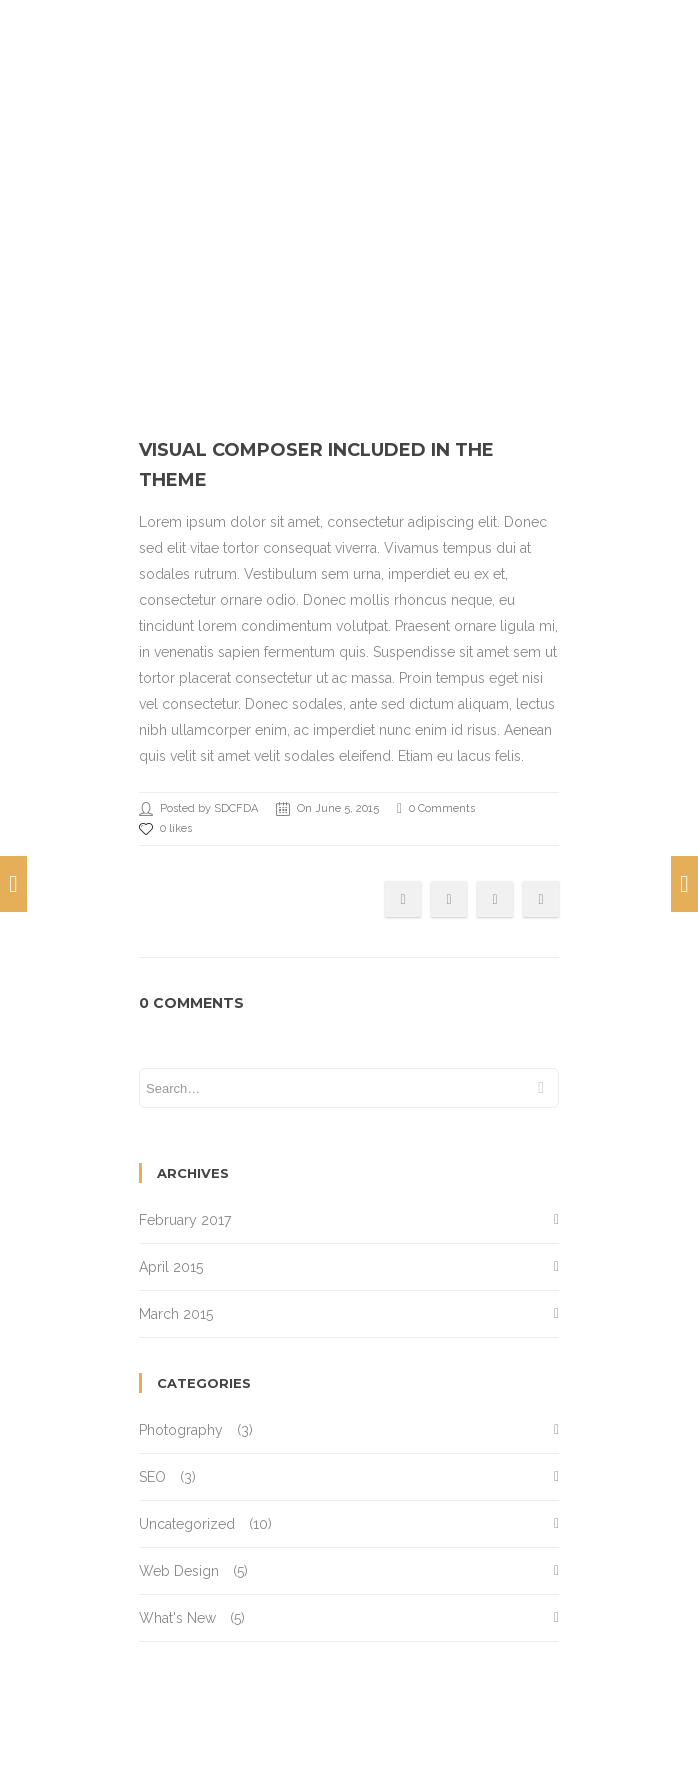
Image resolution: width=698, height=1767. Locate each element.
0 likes (165, 829)
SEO (152, 1477)
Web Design (179, 1571)
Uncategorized (187, 1524)
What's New (177, 1618)
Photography (181, 1430)
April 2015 (171, 1267)
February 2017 (185, 1220)
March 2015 (176, 1314)
